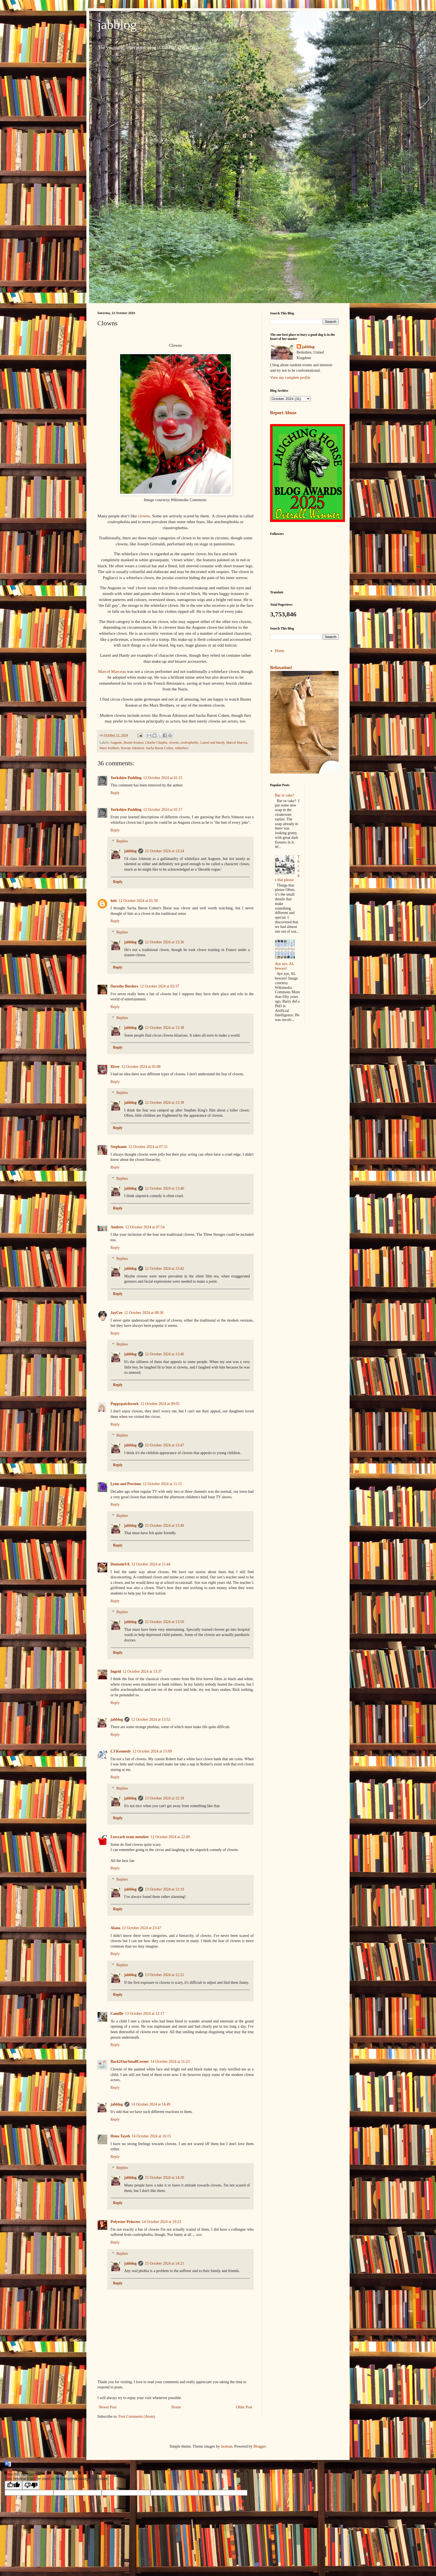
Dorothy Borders (124, 986)
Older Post (244, 2407)
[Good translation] (13, 2485)
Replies (122, 841)
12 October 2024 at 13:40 (164, 1188)
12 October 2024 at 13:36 (164, 942)
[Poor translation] (31, 2485)
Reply (115, 793)
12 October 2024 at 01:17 (162, 810)
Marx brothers (109, 748)
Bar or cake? (285, 795)
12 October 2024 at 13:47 (164, 1445)
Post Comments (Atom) (136, 2416)
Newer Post (108, 2407)
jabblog (117, 24)
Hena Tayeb (120, 2136)
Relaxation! (281, 667)
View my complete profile (290, 378)
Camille (117, 2013)
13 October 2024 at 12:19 (164, 1889)
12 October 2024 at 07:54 (145, 1227)
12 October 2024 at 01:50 (138, 901)
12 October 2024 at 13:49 (164, 1525)
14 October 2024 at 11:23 (170, 2061)
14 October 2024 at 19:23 (161, 2222)
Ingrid (116, 1671)
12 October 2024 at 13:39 (164, 1103)
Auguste (116, 742)
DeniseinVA (120, 1564)
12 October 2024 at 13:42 (164, 1268)
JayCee (117, 1313)
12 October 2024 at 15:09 (152, 1751)
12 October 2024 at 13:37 (142, 1671)
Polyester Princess (125, 2222)
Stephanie (119, 1147)
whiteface (181, 748)
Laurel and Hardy (212, 742)
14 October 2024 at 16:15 (151, 2136)
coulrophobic (189, 742)
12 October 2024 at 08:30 (143, 1313)
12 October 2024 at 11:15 (162, 1484)
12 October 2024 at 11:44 (151, 1564)
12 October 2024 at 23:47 (141, 1928)
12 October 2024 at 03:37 (159, 986)
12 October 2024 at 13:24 (164, 851)
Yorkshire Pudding (126, 778)
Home (176, 2407)
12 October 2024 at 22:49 (170, 1837)
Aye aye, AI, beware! (284, 966)
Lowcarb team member (130, 1837)
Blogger (259, 2446)
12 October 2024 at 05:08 (140, 1067)
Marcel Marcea (236, 742)
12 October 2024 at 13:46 (164, 1354)
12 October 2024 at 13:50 (164, 1622)
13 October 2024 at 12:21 (164, 1975)
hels (114, 901)
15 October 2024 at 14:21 (164, 2263)
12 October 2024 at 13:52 (150, 1719)
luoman (226, 2446)
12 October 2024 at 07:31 (148, 1147)
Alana (115, 1928)
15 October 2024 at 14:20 (164, 2178)
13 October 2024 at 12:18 (164, 1798)
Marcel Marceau (112, 671)
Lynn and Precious (126, 1484)
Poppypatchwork (125, 1404)
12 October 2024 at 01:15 (162, 778)
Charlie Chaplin (156, 742)
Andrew (117, 1227)
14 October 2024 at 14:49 (150, 2104)
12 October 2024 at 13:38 (164, 1028)
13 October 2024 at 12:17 (144, 2013)
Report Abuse (283, 412)
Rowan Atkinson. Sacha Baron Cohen (147, 748)
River (115, 1067)
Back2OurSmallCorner (130, 2061)
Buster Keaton (133, 742)
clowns (144, 515)
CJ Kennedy (121, 1751)
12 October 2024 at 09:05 (160, 1404)
